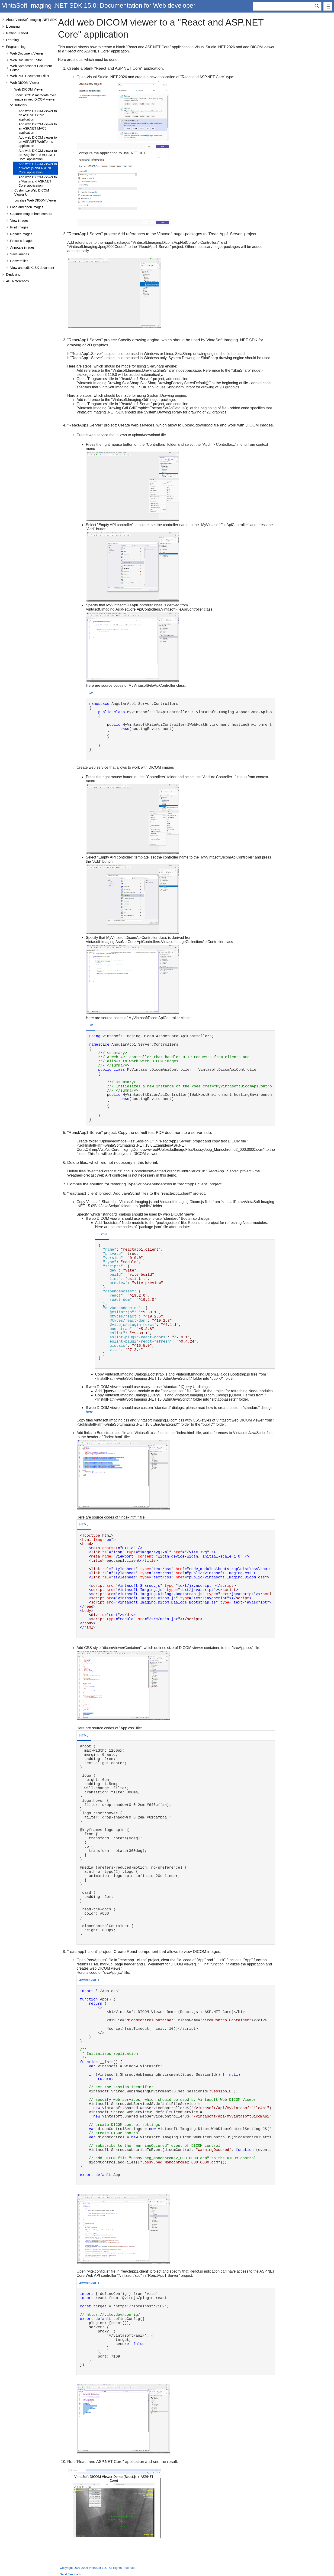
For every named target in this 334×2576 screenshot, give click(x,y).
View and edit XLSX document (32, 268)
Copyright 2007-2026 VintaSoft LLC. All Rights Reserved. (98, 2567)
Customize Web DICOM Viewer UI (31, 192)
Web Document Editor (26, 60)
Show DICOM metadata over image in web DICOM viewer (35, 97)
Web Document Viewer (26, 53)
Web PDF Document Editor (29, 76)
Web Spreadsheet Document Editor (31, 68)
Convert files (19, 261)
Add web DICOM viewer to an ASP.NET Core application (38, 115)
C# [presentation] (91, 693)
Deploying (13, 274)
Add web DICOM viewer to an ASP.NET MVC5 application (38, 128)
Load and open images (26, 207)
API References (17, 281)
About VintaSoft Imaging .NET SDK (31, 20)
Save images (19, 254)
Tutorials (20, 105)
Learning (12, 40)
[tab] (90, 693)
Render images (21, 234)
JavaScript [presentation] (89, 1980)
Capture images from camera (31, 214)
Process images (21, 241)
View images (19, 220)
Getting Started (17, 33)
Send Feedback (70, 2574)
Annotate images (22, 247)
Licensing (13, 26)
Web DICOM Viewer (24, 83)
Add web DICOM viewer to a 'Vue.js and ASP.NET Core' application (38, 181)
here (89, 1412)
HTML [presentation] (83, 1524)
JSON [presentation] (102, 1234)
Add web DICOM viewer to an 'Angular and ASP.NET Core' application (38, 155)
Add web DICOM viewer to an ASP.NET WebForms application (38, 142)
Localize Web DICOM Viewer (35, 200)
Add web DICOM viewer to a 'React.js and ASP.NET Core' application (38, 168)
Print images (19, 227)
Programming (16, 47)
